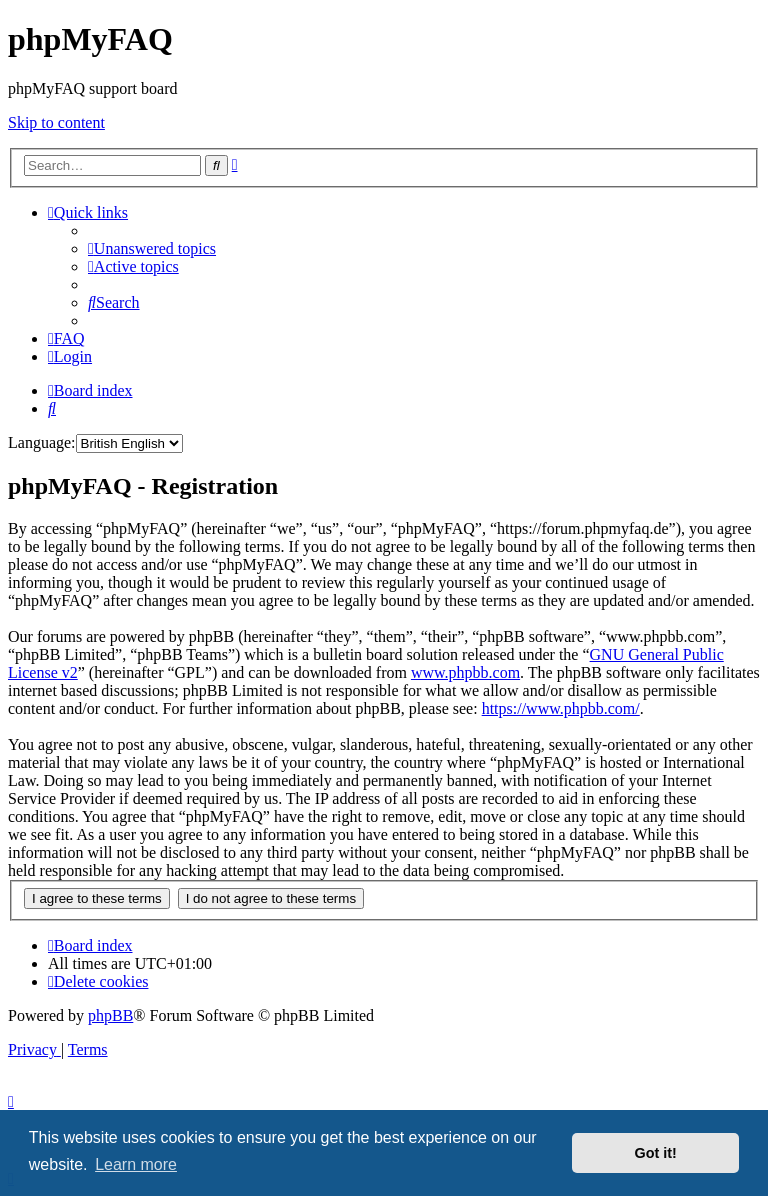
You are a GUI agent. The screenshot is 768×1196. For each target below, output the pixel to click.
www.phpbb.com (465, 672)
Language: (42, 442)
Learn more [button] (136, 1164)
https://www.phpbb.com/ (561, 708)
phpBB (110, 1015)
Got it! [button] (656, 1153)
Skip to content (56, 122)
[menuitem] (152, 248)
